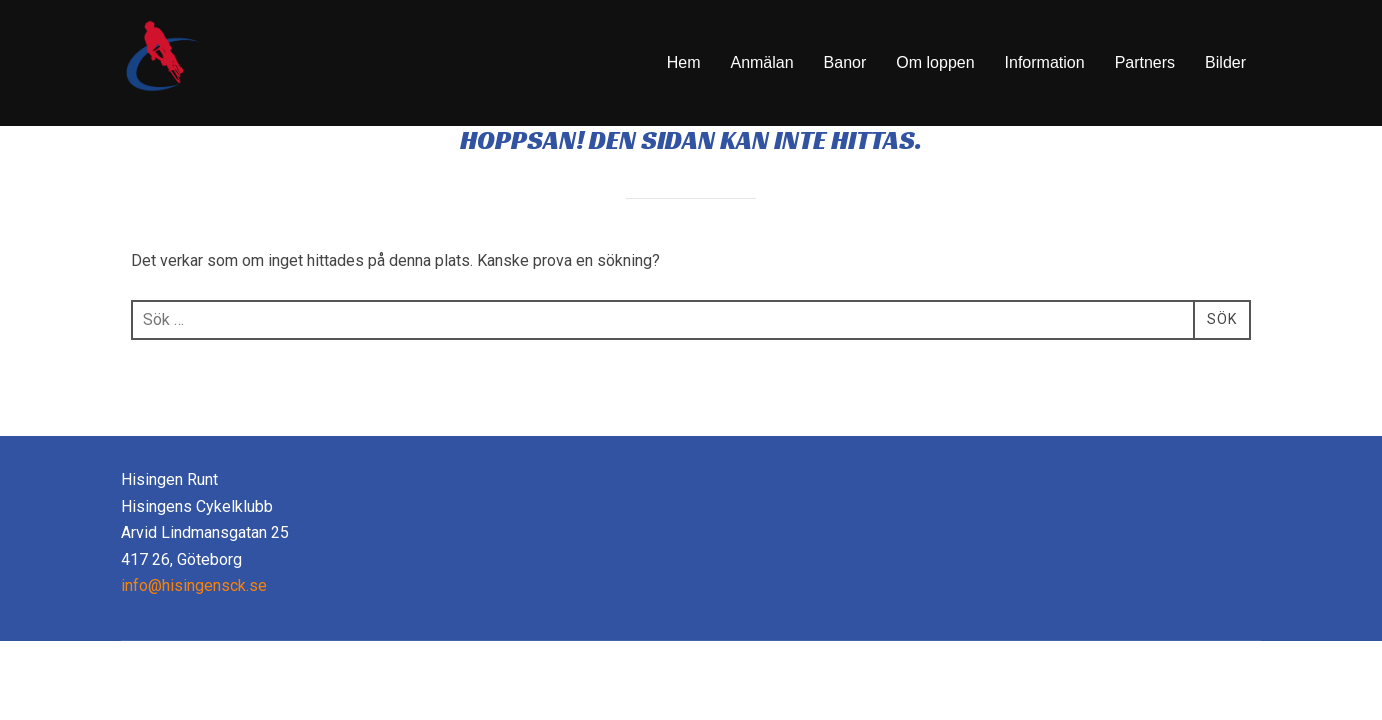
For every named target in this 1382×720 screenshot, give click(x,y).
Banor (845, 62)
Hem (684, 62)
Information (1045, 62)
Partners (1145, 62)
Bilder (1225, 62)
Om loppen (935, 62)
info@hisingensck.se (194, 637)
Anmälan (761, 62)
